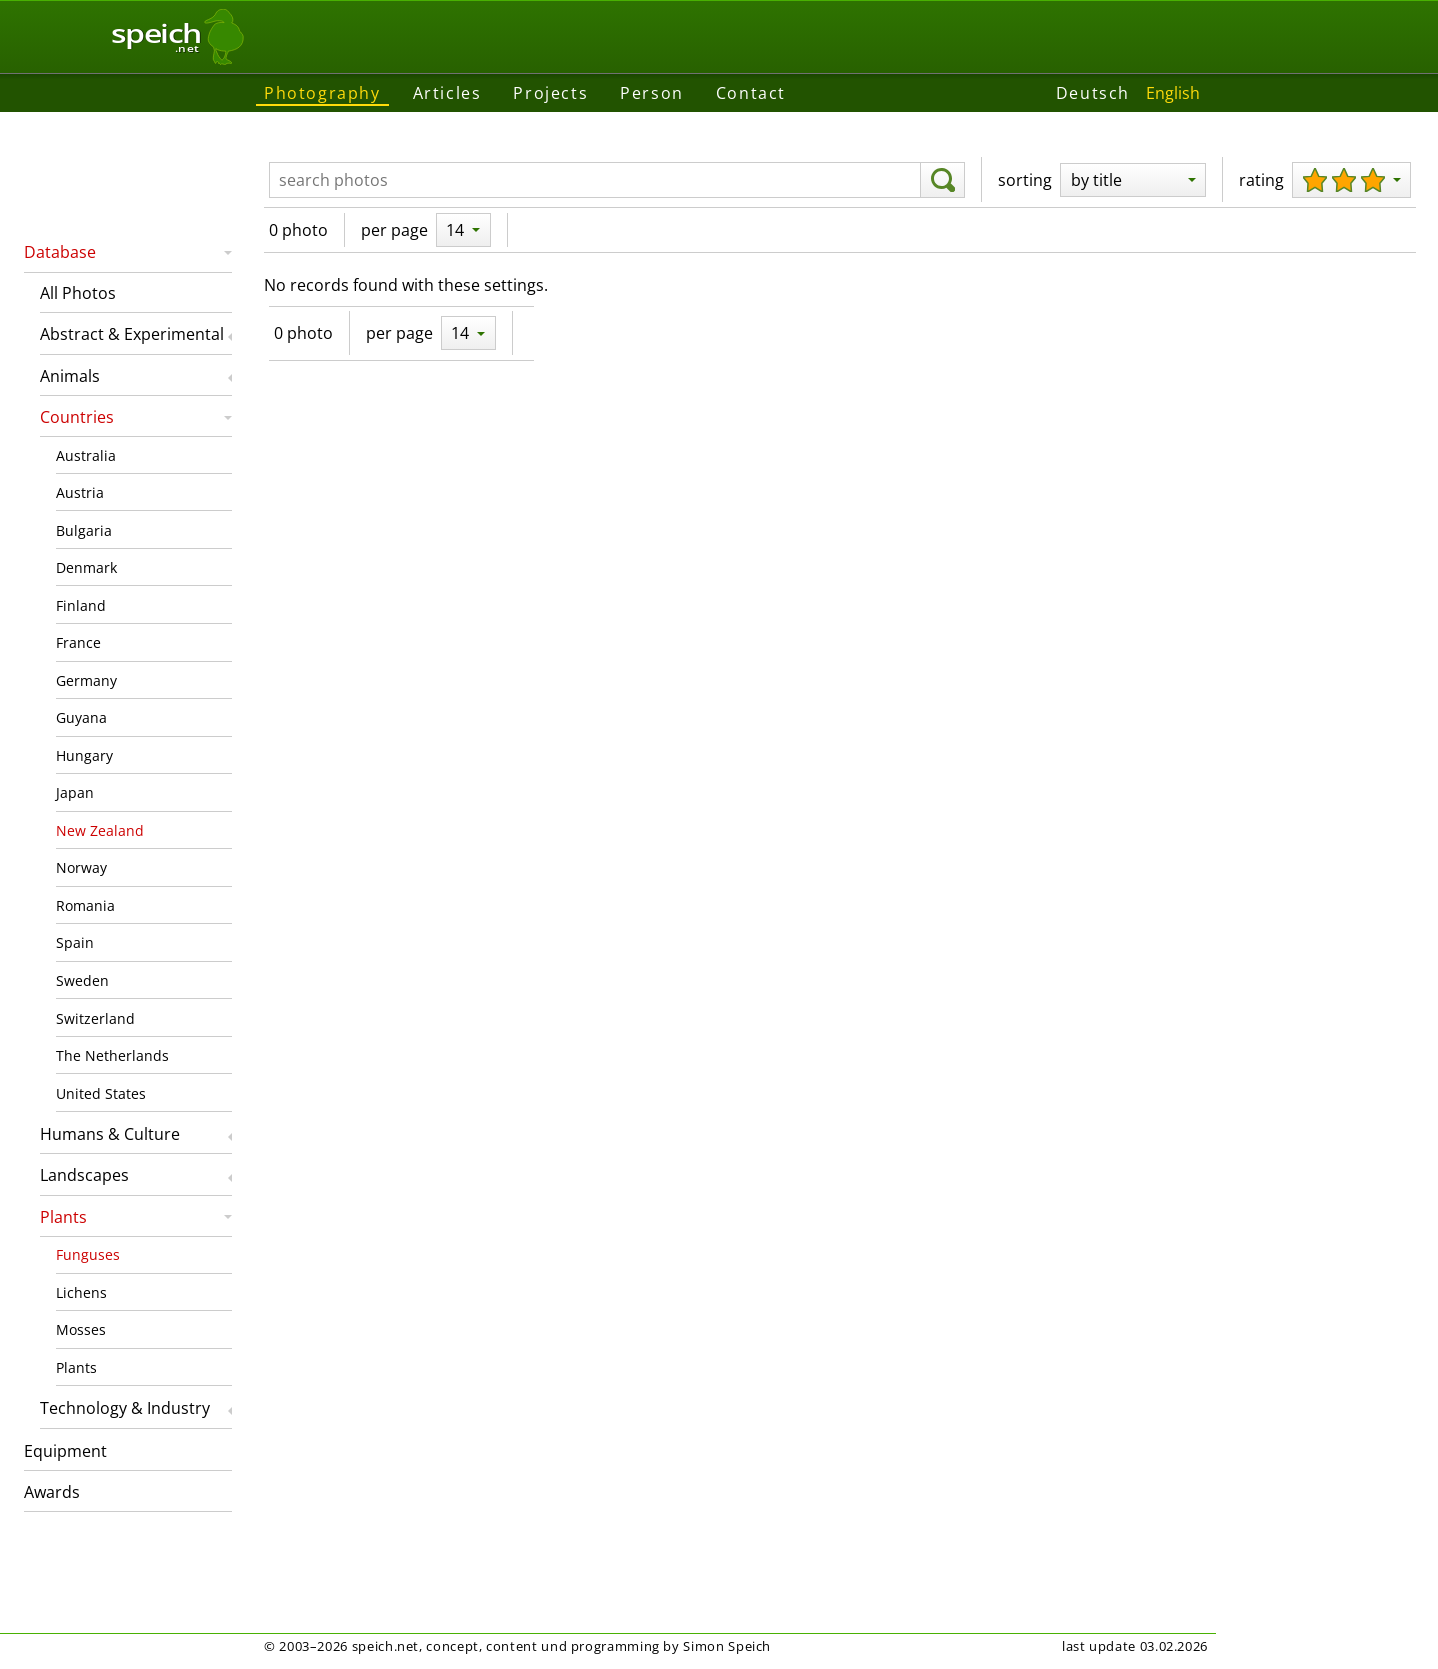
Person (652, 93)
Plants (63, 1217)
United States (101, 1093)
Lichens (81, 1292)
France (78, 642)
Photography (322, 93)
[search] (942, 180)
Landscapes (84, 1175)
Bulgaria (84, 530)
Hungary (84, 755)
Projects (550, 93)
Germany (86, 680)
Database (60, 252)
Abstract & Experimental (132, 334)
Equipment (65, 1451)
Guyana (81, 717)
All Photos (78, 293)
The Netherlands (112, 1055)
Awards (52, 1492)
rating (1261, 180)
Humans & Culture (110, 1134)
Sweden (82, 980)
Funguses (88, 1254)
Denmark (86, 567)
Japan (75, 792)
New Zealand (100, 830)
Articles (447, 93)
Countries (77, 417)
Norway (81, 867)
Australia (86, 455)
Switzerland (95, 1018)
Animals (70, 376)
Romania (85, 905)
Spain (75, 942)
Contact (751, 93)
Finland (81, 605)
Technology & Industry (125, 1408)
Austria (80, 492)
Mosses (81, 1329)
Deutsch (1093, 93)
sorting (1025, 180)
